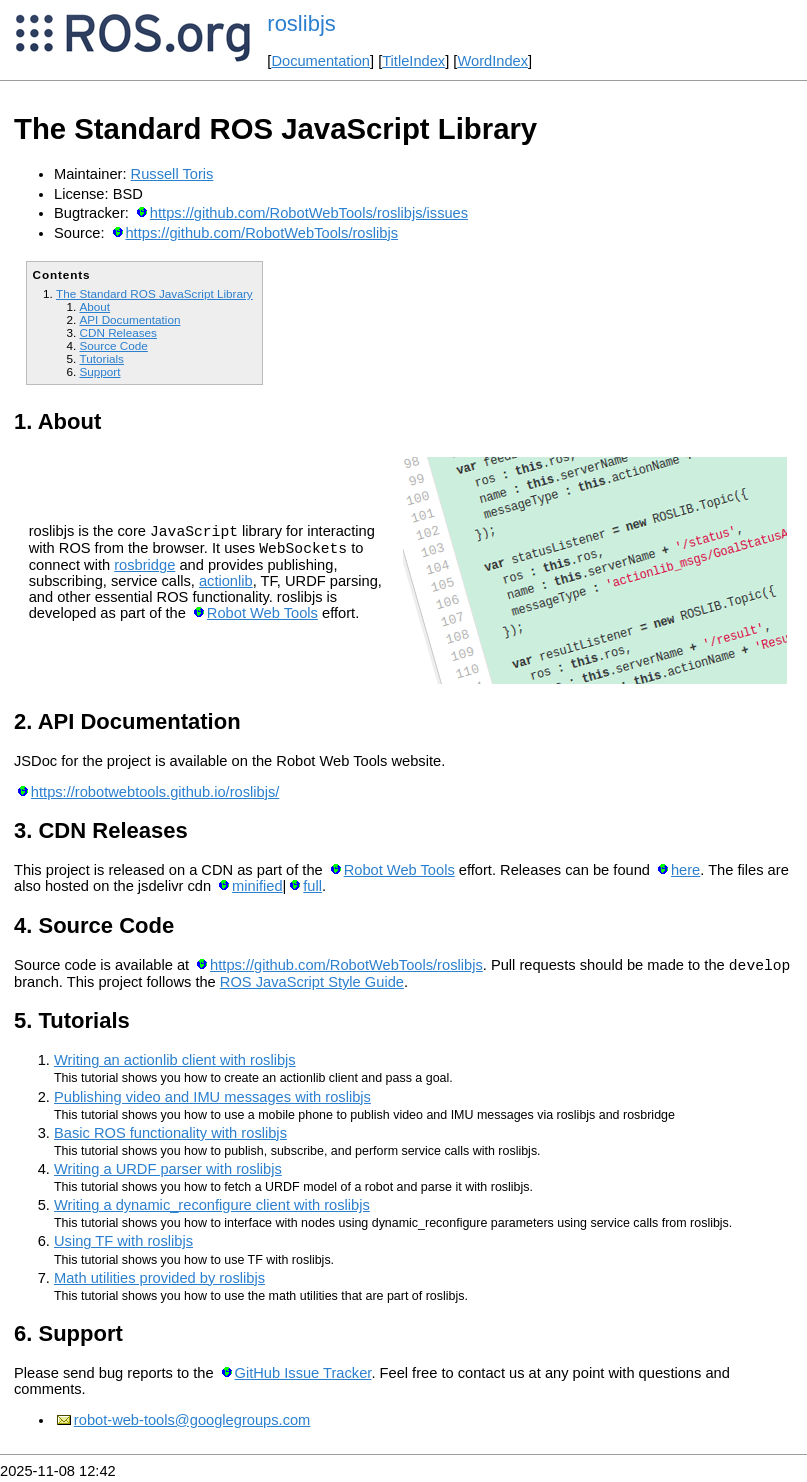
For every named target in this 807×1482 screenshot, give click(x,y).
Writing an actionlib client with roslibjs (175, 1063)
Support (99, 371)
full (312, 886)
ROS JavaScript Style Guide (312, 985)
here (685, 870)
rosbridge (144, 568)
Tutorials (101, 358)
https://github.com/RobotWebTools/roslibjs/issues (309, 213)
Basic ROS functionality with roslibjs (170, 1136)
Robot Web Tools (262, 616)
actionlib (226, 584)
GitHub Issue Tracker (303, 1376)
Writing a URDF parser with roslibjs (168, 1172)
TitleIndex (413, 61)
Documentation (320, 61)
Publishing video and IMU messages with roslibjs (212, 1100)
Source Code (113, 345)
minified (257, 886)
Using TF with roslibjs (123, 1244)
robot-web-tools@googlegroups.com (192, 1423)
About (94, 306)
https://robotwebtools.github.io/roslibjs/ (155, 792)
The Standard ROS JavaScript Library (154, 293)
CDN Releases (118, 332)
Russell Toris (172, 174)
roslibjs (301, 23)
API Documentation (129, 319)
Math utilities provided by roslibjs (159, 1281)
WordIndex (492, 61)
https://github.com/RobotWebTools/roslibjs (261, 233)
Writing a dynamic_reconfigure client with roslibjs (212, 1208)
